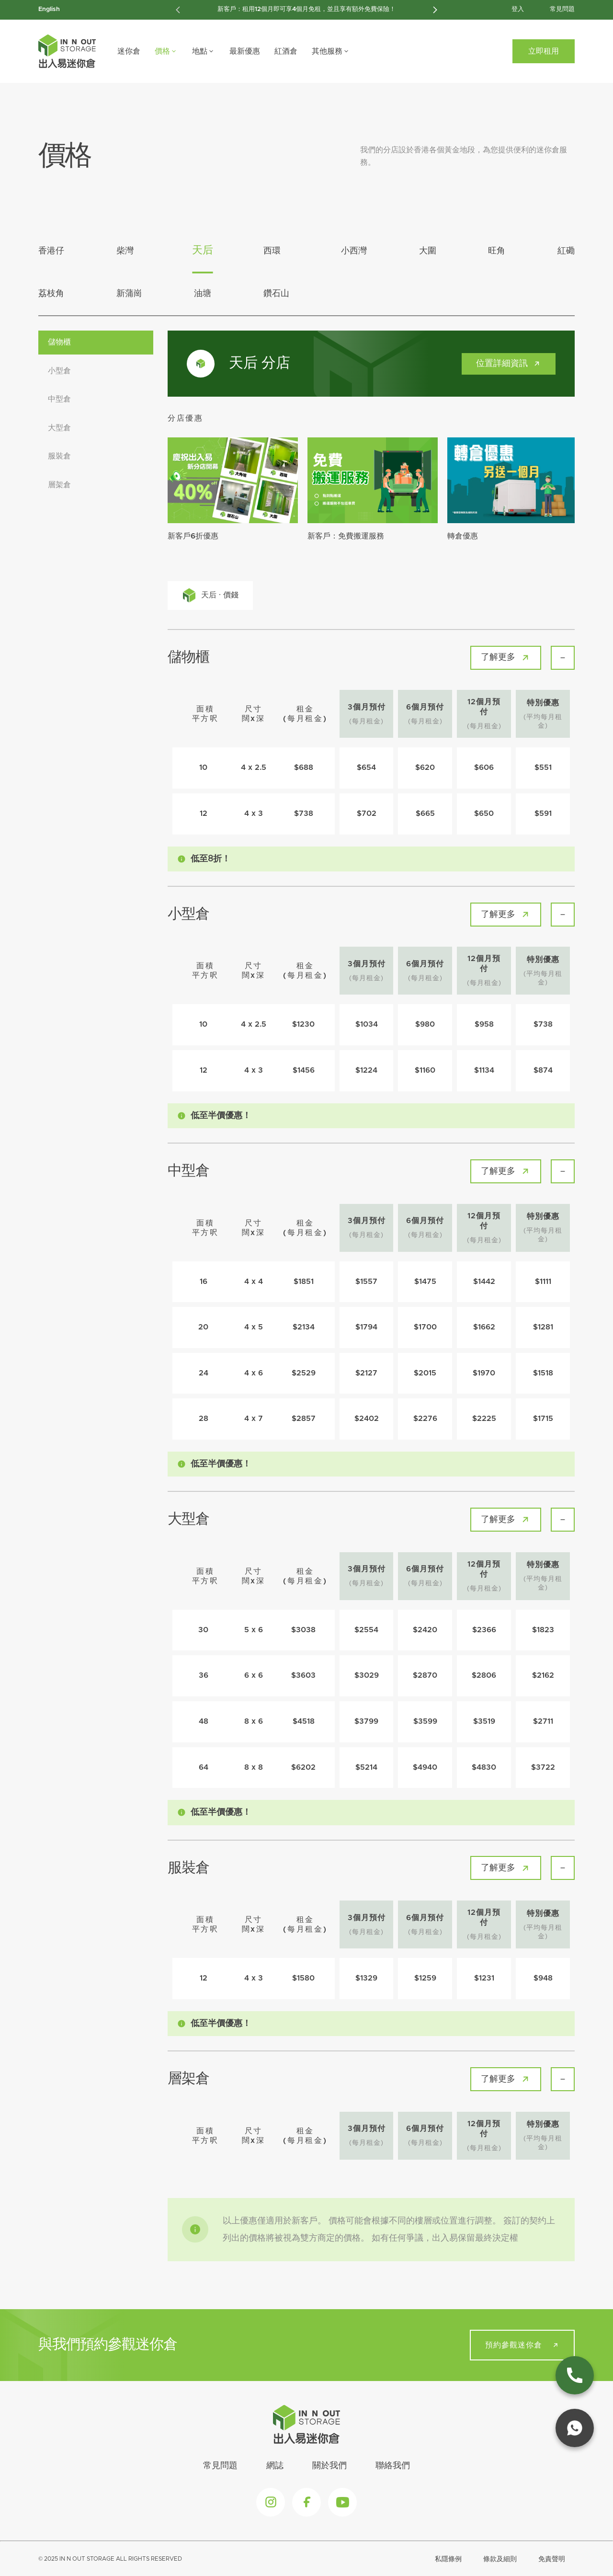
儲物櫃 (59, 342)
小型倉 (59, 371)
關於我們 (329, 2466)
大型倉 (59, 428)
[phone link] (575, 2375)
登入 (517, 9)
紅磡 (566, 251)
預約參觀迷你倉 (523, 2344)
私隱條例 (448, 2559)
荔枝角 (51, 293)
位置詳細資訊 (509, 363)
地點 (203, 51)
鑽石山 (276, 293)
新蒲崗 (129, 293)
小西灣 (354, 251)
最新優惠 (244, 51)
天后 (203, 250)
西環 (272, 251)
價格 (166, 51)
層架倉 (59, 485)
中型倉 (59, 399)
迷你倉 (128, 51)
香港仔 (51, 251)
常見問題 (562, 9)
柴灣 (125, 251)
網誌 (275, 2466)
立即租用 (543, 51)
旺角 (496, 251)
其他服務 (331, 51)
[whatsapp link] (575, 2428)
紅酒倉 (285, 51)
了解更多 (507, 657)
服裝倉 (59, 456)
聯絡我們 (392, 2466)
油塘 (202, 293)
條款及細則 (500, 2559)
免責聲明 (551, 2559)
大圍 (427, 251)
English (49, 9)
